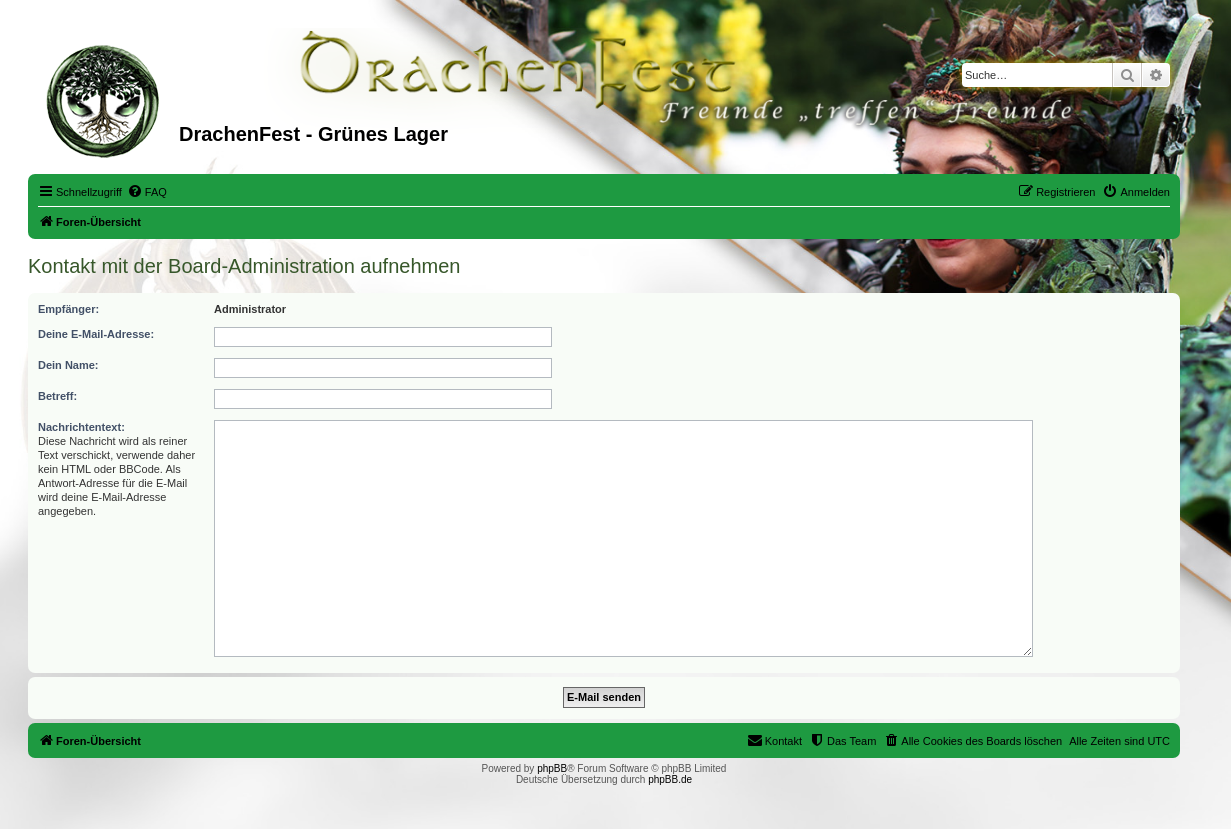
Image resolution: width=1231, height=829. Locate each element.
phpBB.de (670, 779)
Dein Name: (68, 365)
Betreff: (57, 396)
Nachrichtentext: (81, 427)
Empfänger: (68, 309)
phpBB (552, 768)
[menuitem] (147, 192)
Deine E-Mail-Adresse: (96, 334)
